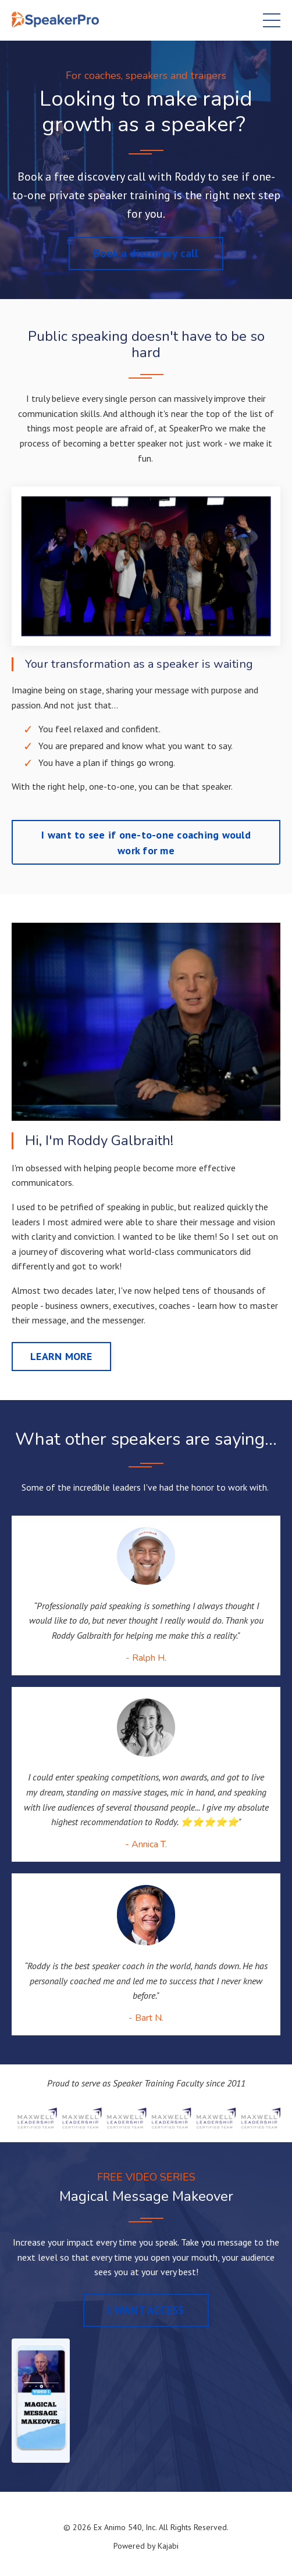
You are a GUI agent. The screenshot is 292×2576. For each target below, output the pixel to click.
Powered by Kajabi (146, 2546)
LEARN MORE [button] (61, 1356)
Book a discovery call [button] (145, 253)
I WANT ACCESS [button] (146, 2309)
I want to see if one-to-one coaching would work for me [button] (146, 842)
